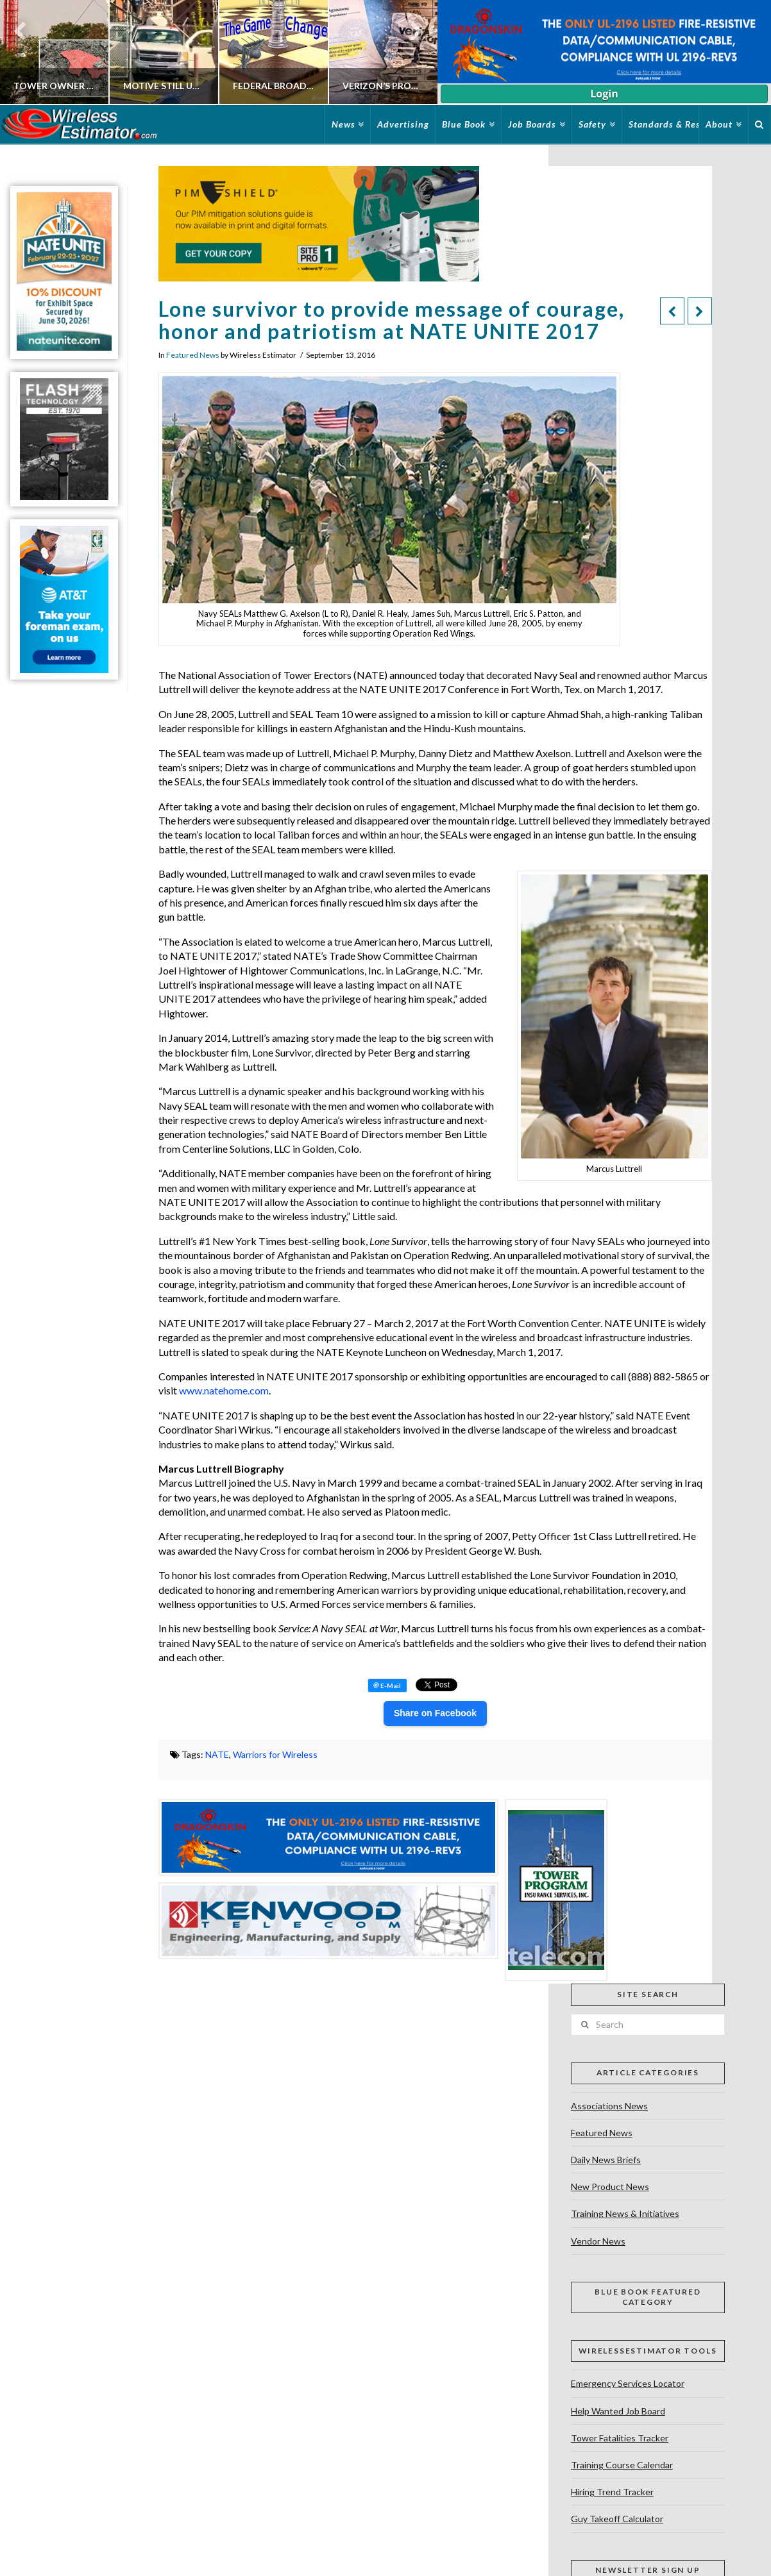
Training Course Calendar (622, 2464)
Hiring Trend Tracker (612, 2491)
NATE (217, 1754)
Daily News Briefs (606, 2159)
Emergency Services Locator (627, 2383)
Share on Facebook (435, 1713)
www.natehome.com (224, 1390)
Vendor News (598, 2241)
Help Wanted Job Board (618, 2410)
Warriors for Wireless (275, 1754)
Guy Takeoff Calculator (617, 2518)
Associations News (609, 2105)
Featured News (192, 355)
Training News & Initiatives (625, 2213)
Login (604, 94)
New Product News (610, 2186)
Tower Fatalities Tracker (619, 2437)
